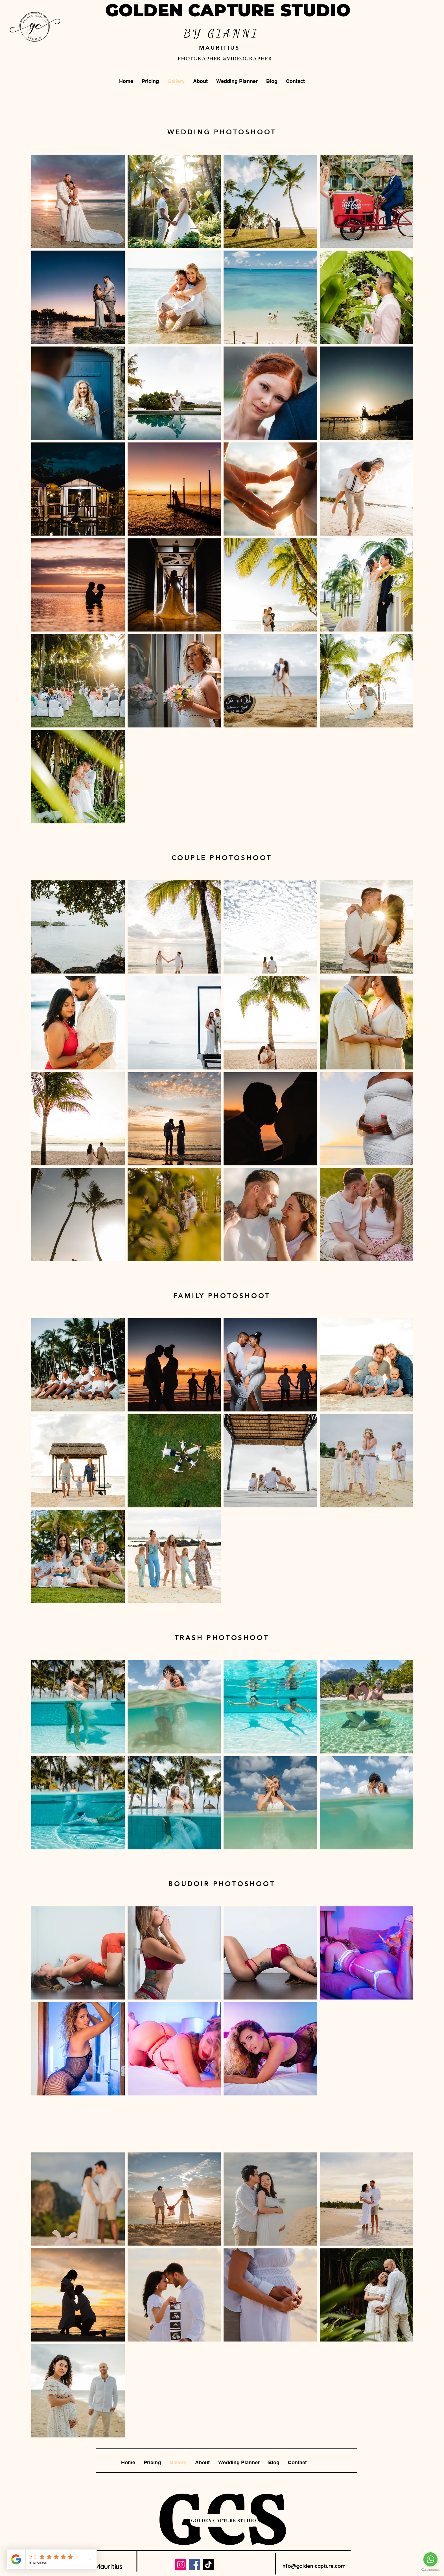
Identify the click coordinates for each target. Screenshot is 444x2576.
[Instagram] (180, 2564)
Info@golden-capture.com (313, 2566)
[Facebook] (194, 2564)
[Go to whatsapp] (430, 2559)
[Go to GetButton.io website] (430, 2570)
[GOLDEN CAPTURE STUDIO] (224, 2520)
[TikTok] (208, 2564)
